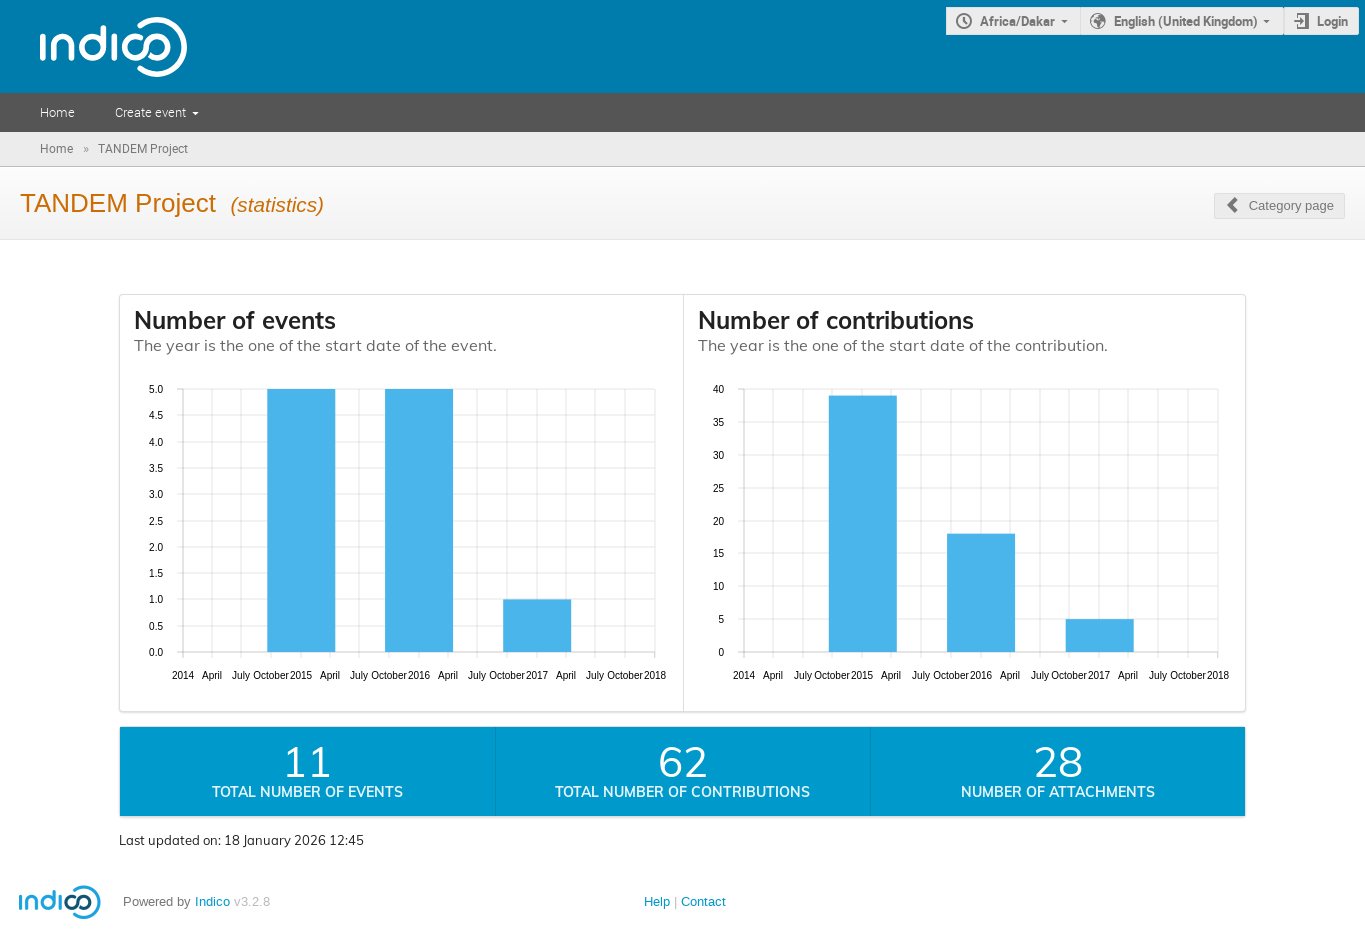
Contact (703, 901)
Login (1332, 21)
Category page (1291, 205)
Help (657, 901)
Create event (150, 112)
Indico (212, 901)
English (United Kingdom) (1186, 21)
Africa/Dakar (1017, 21)
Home (57, 112)
